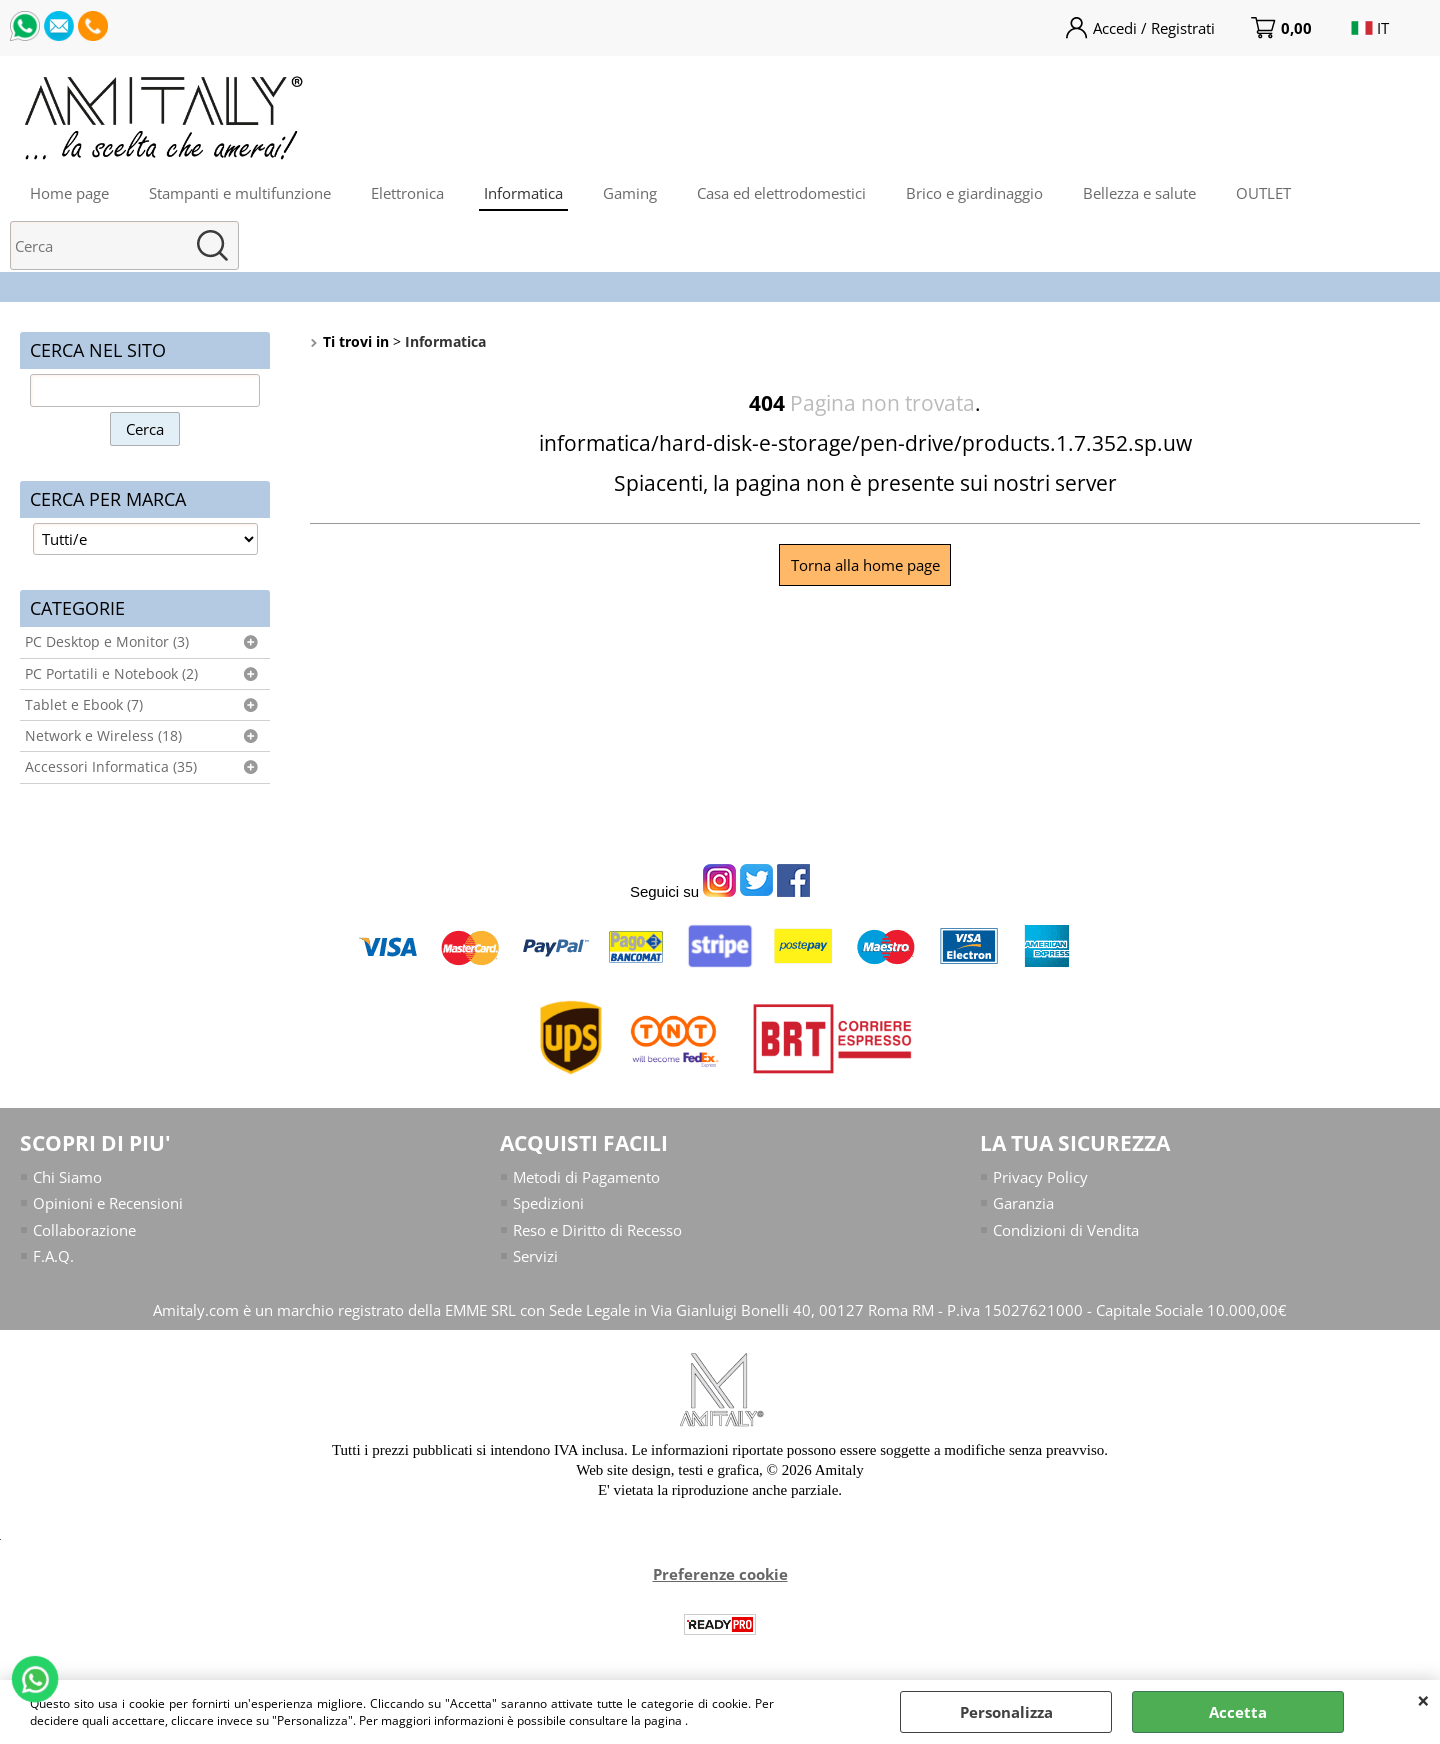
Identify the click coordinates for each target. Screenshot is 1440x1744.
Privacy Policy (1040, 1177)
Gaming (630, 193)
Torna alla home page (865, 565)
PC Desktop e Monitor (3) (107, 642)
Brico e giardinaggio (974, 193)
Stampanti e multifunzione (240, 193)
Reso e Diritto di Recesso (597, 1230)
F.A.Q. (53, 1256)
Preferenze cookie (720, 1574)
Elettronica (407, 193)
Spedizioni (548, 1203)
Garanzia (1023, 1203)
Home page (69, 193)
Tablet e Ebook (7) (84, 705)
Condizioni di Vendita (1066, 1230)
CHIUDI (1423, 1700)
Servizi (535, 1256)
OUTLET (1263, 193)
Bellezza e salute (1139, 193)
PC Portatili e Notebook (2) (111, 674)
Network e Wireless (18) (103, 736)
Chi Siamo (67, 1177)
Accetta (1238, 1712)
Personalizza (1006, 1712)
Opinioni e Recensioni (108, 1203)
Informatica (523, 193)
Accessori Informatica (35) (111, 767)
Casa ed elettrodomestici (781, 193)
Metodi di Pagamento (586, 1177)
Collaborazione (84, 1230)
